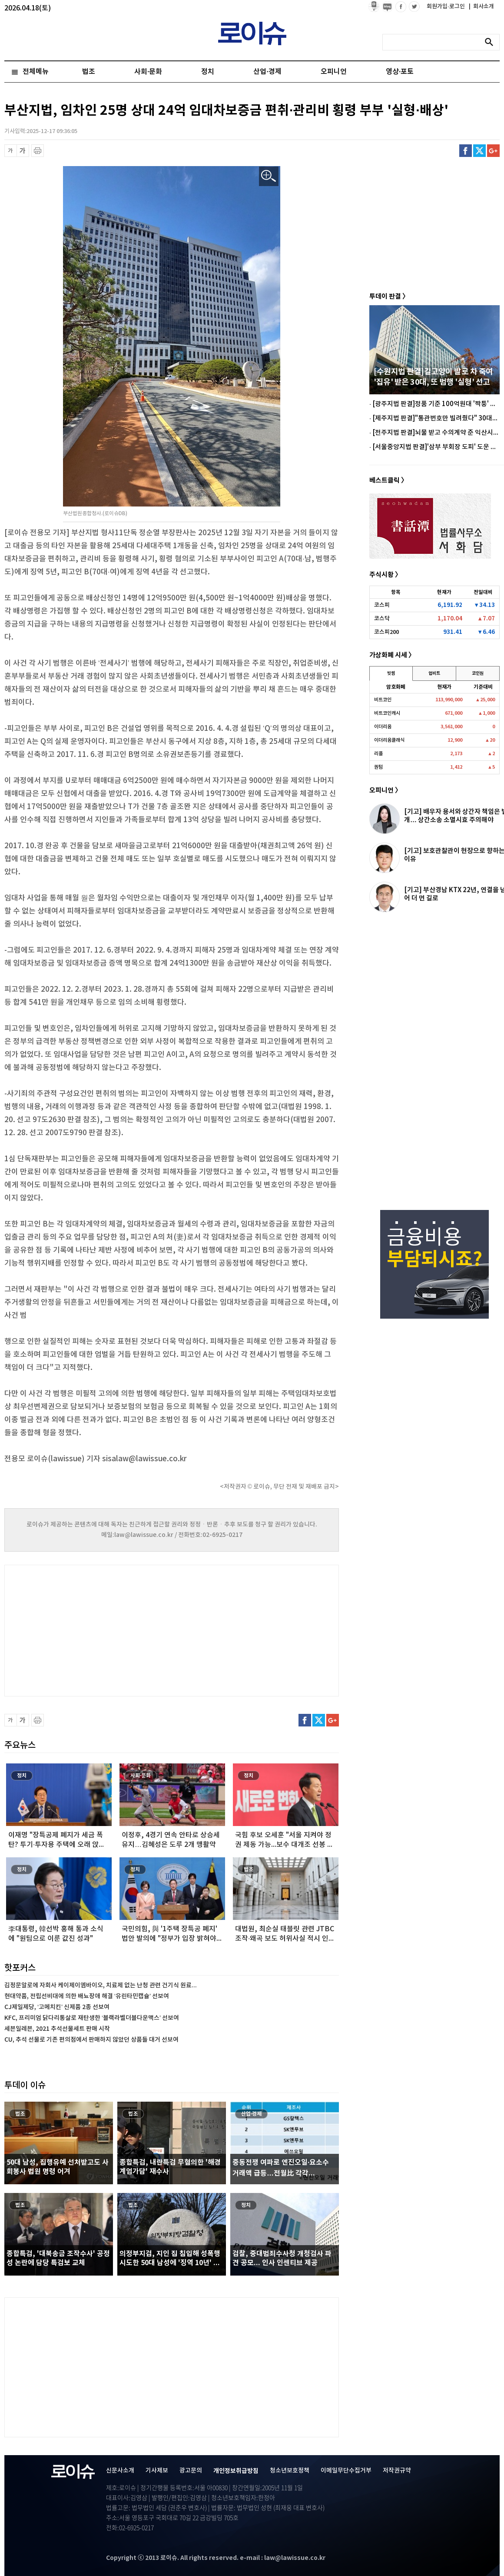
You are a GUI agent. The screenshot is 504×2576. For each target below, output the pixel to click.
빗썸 (391, 673)
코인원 (478, 673)
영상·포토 (400, 71)
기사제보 (157, 2470)
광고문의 (190, 2470)
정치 (207, 71)
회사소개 (481, 6)
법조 (88, 71)
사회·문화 (148, 71)
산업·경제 (267, 71)
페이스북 (465, 150)
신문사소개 (120, 2470)
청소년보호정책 (289, 2470)
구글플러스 (493, 150)
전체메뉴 (36, 71)
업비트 (434, 673)
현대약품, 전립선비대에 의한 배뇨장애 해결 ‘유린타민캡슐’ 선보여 (86, 1996)
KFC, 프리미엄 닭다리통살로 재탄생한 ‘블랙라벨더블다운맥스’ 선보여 (91, 2018)
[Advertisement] (91, 1629)
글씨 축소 (10, 150)
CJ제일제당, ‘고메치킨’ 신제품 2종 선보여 (56, 2007)
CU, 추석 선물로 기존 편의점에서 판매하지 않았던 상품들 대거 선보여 (91, 2039)
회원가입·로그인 (446, 6)
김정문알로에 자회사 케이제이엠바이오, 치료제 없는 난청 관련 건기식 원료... (100, 1985)
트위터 (479, 150)
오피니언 (334, 71)
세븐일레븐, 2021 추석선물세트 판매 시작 (57, 2029)
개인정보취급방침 (236, 2471)
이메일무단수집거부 (346, 2470)
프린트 (37, 150)
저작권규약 (397, 2470)
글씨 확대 (23, 150)
